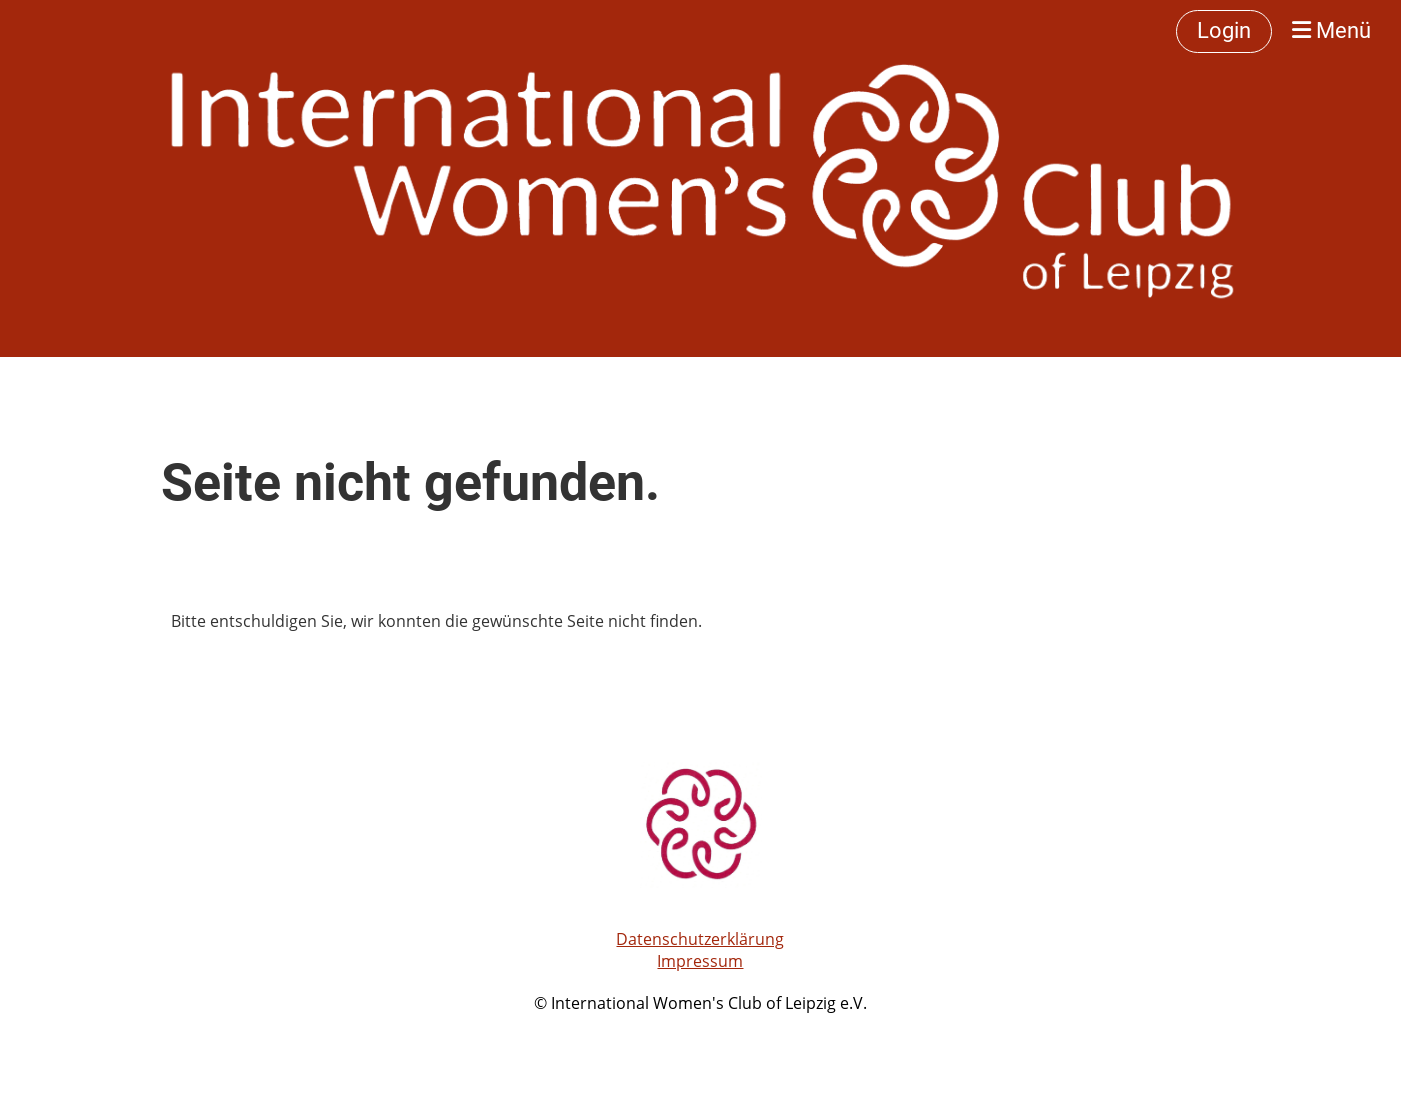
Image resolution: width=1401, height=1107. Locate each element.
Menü (1331, 30)
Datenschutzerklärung (700, 939)
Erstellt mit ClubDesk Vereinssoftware (700, 1027)
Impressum (700, 961)
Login (1224, 30)
